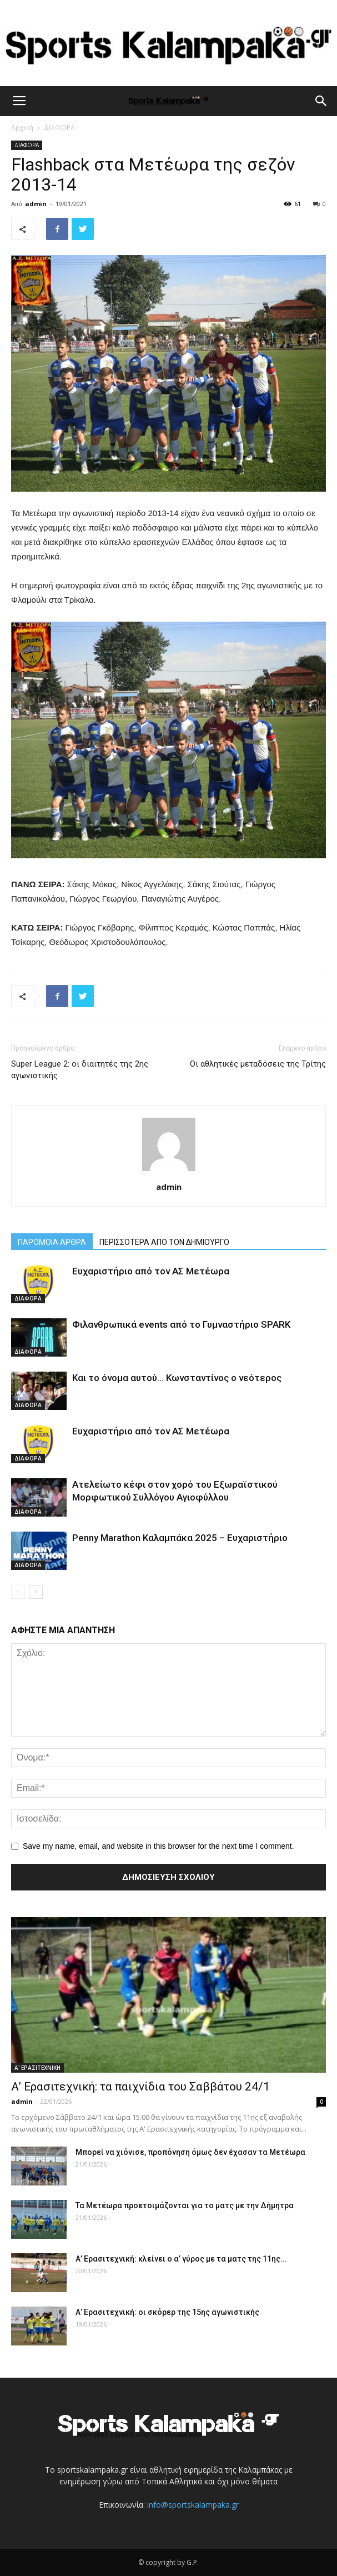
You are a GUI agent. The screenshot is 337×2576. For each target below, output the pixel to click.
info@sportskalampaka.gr (193, 2504)
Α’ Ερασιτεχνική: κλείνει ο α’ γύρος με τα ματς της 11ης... (181, 2258)
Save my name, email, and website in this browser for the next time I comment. (158, 1846)
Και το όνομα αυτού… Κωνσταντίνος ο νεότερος (176, 1377)
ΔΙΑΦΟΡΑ (59, 127)
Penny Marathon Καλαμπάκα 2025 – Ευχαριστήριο (180, 1537)
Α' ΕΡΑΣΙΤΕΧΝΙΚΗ (37, 2068)
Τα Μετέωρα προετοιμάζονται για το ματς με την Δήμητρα (185, 2205)
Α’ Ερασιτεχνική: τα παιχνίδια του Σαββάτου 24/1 (140, 2086)
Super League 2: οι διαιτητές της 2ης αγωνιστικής (79, 1070)
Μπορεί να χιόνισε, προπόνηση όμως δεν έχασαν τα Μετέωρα (190, 2152)
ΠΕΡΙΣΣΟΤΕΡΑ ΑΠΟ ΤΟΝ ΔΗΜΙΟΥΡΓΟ (164, 1242)
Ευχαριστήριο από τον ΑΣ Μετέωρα (150, 1271)
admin (36, 203)
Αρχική (22, 127)
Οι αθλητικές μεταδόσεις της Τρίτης (258, 1064)
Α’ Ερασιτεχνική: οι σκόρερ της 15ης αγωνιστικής (167, 2312)
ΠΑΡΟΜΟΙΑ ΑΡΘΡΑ (52, 1242)
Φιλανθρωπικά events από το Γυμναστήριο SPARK (181, 1324)
